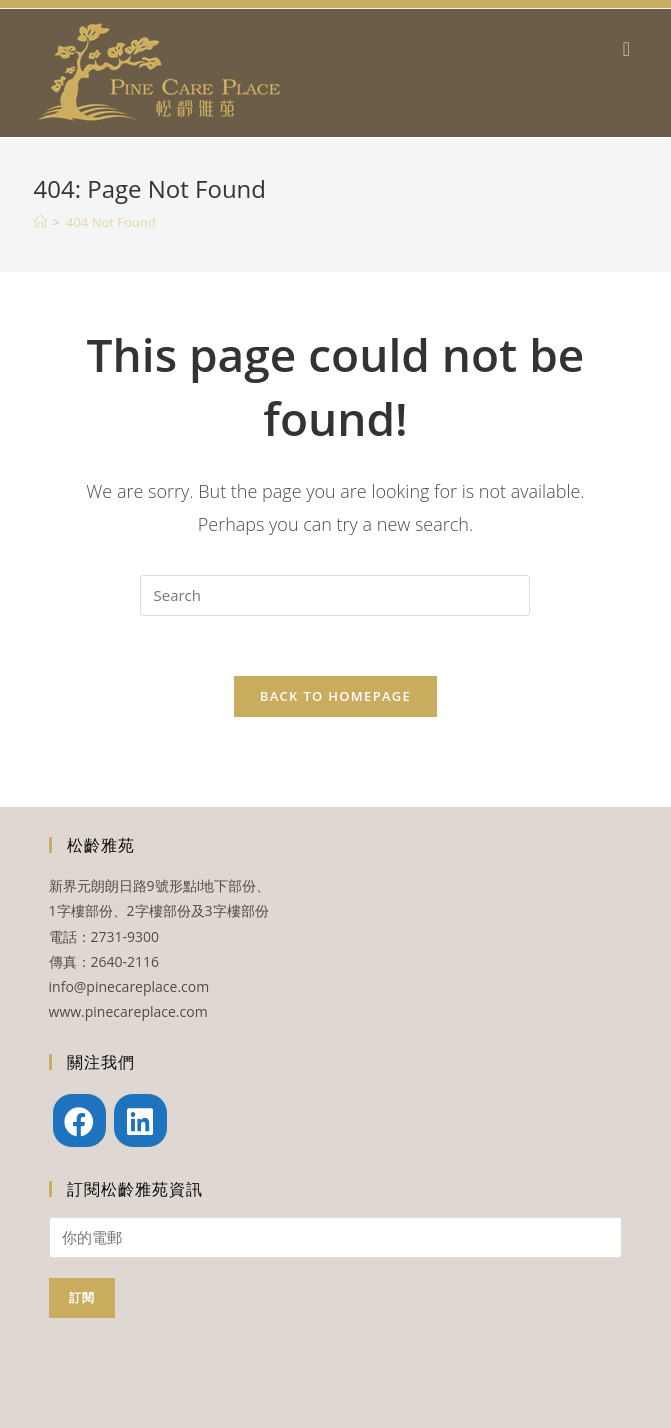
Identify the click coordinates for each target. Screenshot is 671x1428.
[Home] (40, 222)
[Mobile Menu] (630, 49)
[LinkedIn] (140, 1120)
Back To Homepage (335, 696)
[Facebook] (79, 1120)
